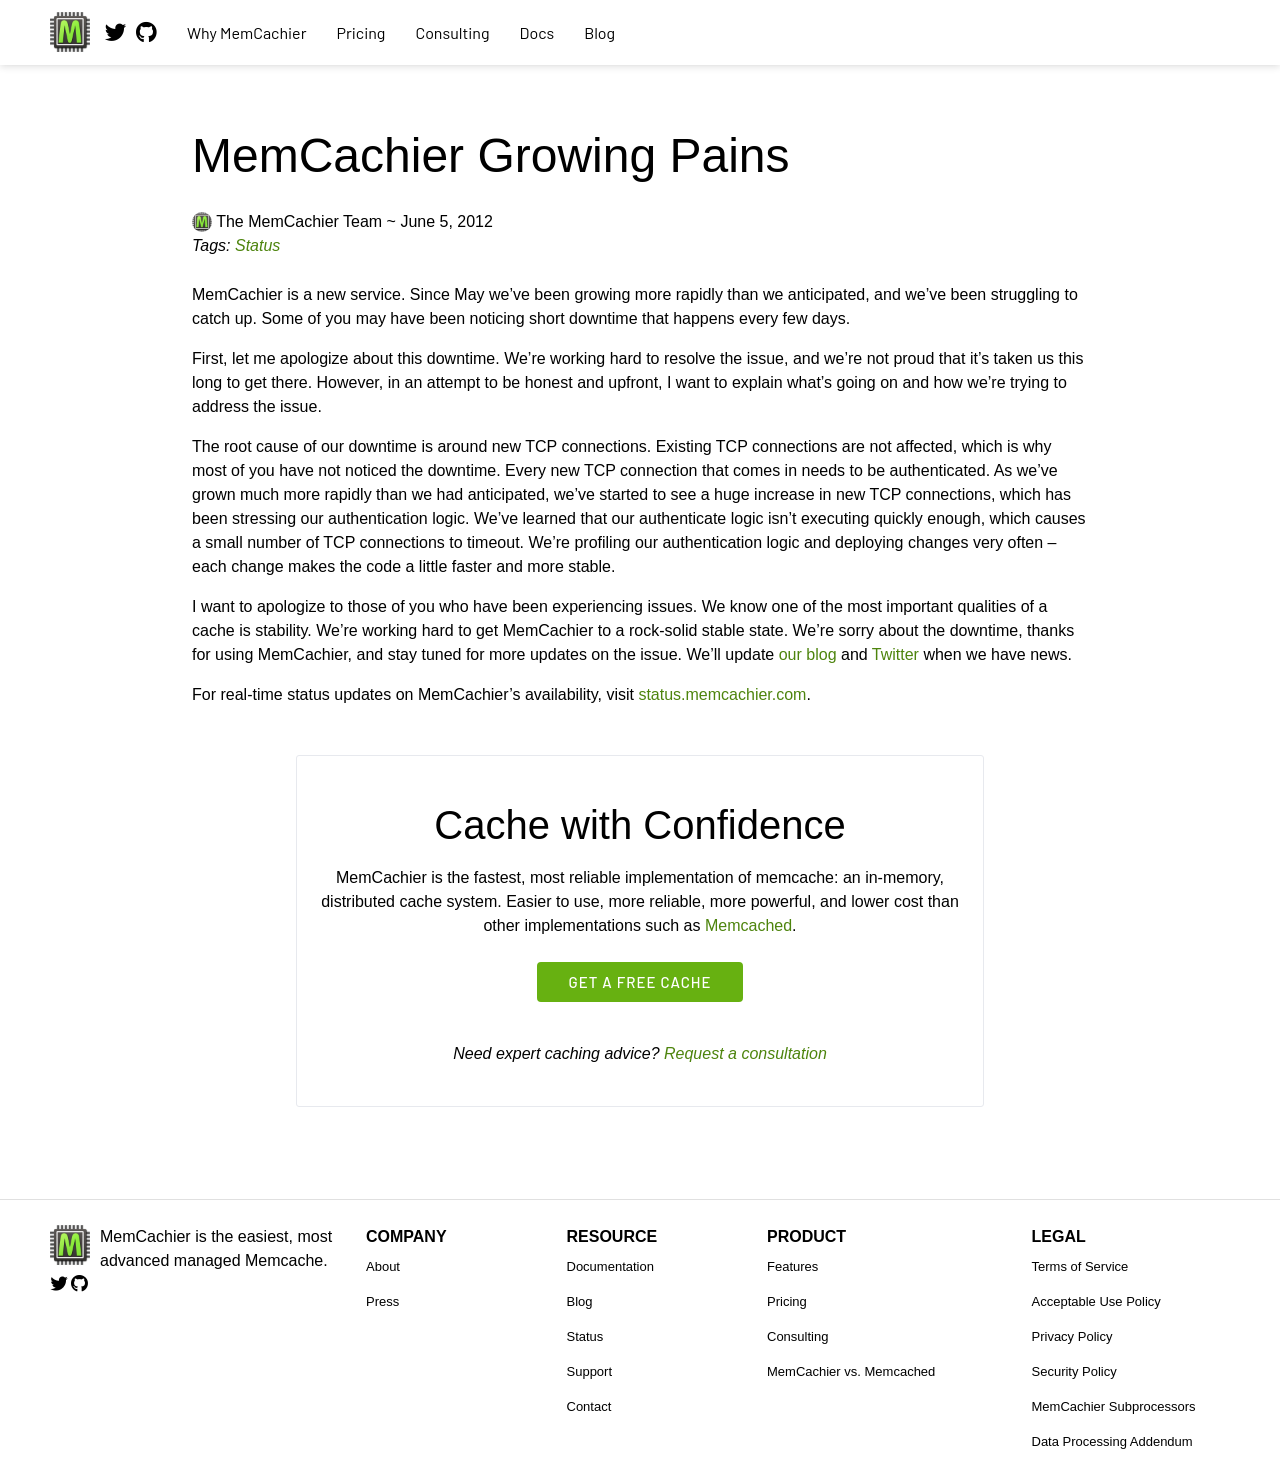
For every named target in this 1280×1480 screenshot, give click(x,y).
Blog (599, 32)
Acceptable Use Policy (1096, 1301)
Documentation (610, 1266)
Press (382, 1301)
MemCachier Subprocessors (1114, 1406)
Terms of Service (1080, 1266)
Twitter (895, 654)
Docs (537, 32)
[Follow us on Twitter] (115, 40)
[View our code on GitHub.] (146, 40)
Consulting (452, 32)
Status (257, 245)
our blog (808, 654)
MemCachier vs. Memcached (851, 1371)
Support (590, 1371)
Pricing (360, 32)
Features (792, 1266)
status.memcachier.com (722, 694)
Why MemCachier (246, 32)
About (383, 1266)
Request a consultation (745, 1053)
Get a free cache (640, 982)
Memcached (748, 925)
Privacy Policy (1072, 1336)
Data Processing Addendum (1112, 1441)
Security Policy (1074, 1371)
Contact (589, 1406)
